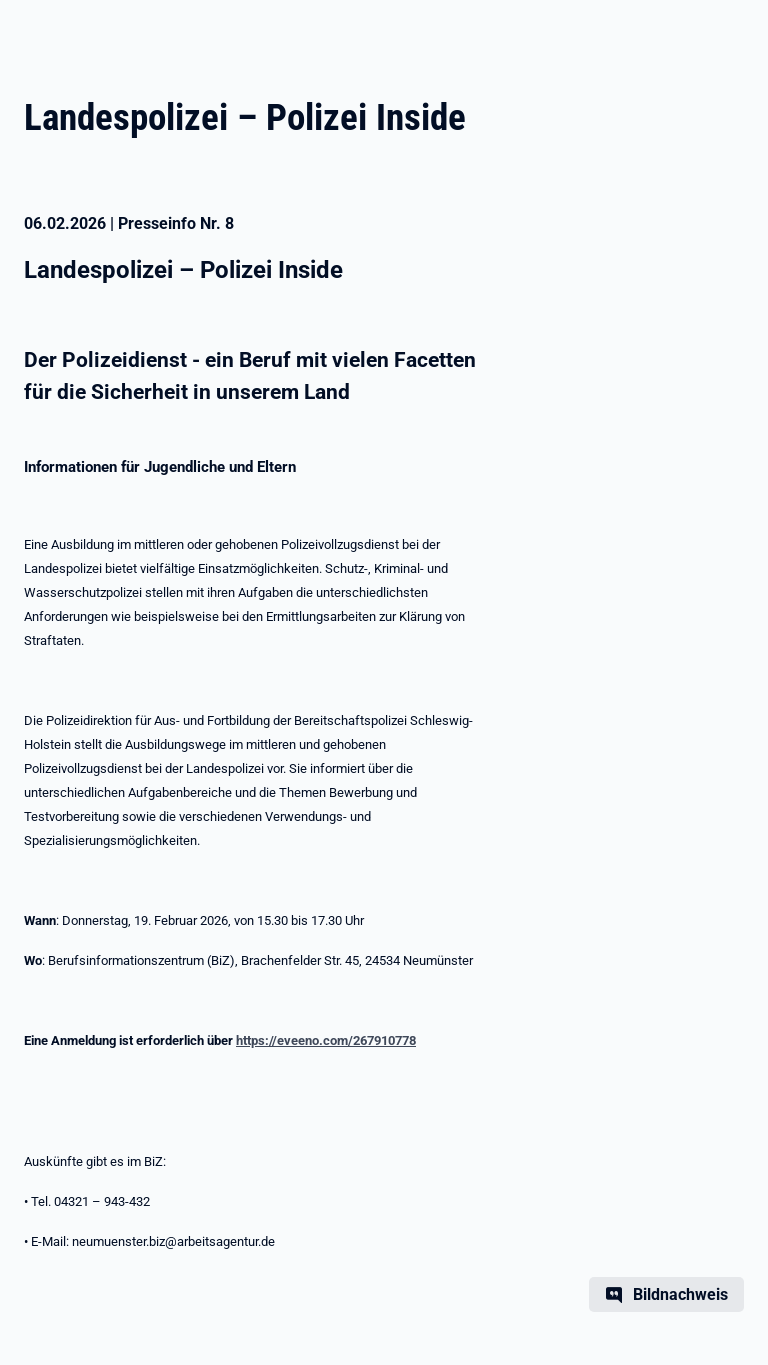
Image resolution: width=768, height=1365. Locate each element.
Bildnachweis (680, 1294)
